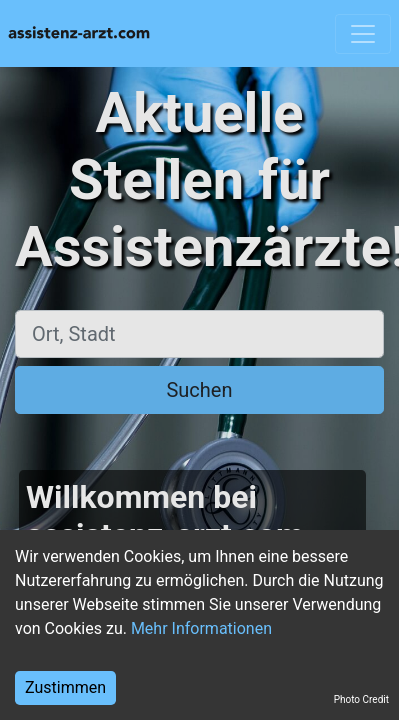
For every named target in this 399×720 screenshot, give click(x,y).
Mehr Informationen (201, 628)
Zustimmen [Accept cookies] (65, 687)
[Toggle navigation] (363, 34)
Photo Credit (361, 699)
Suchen (199, 390)
